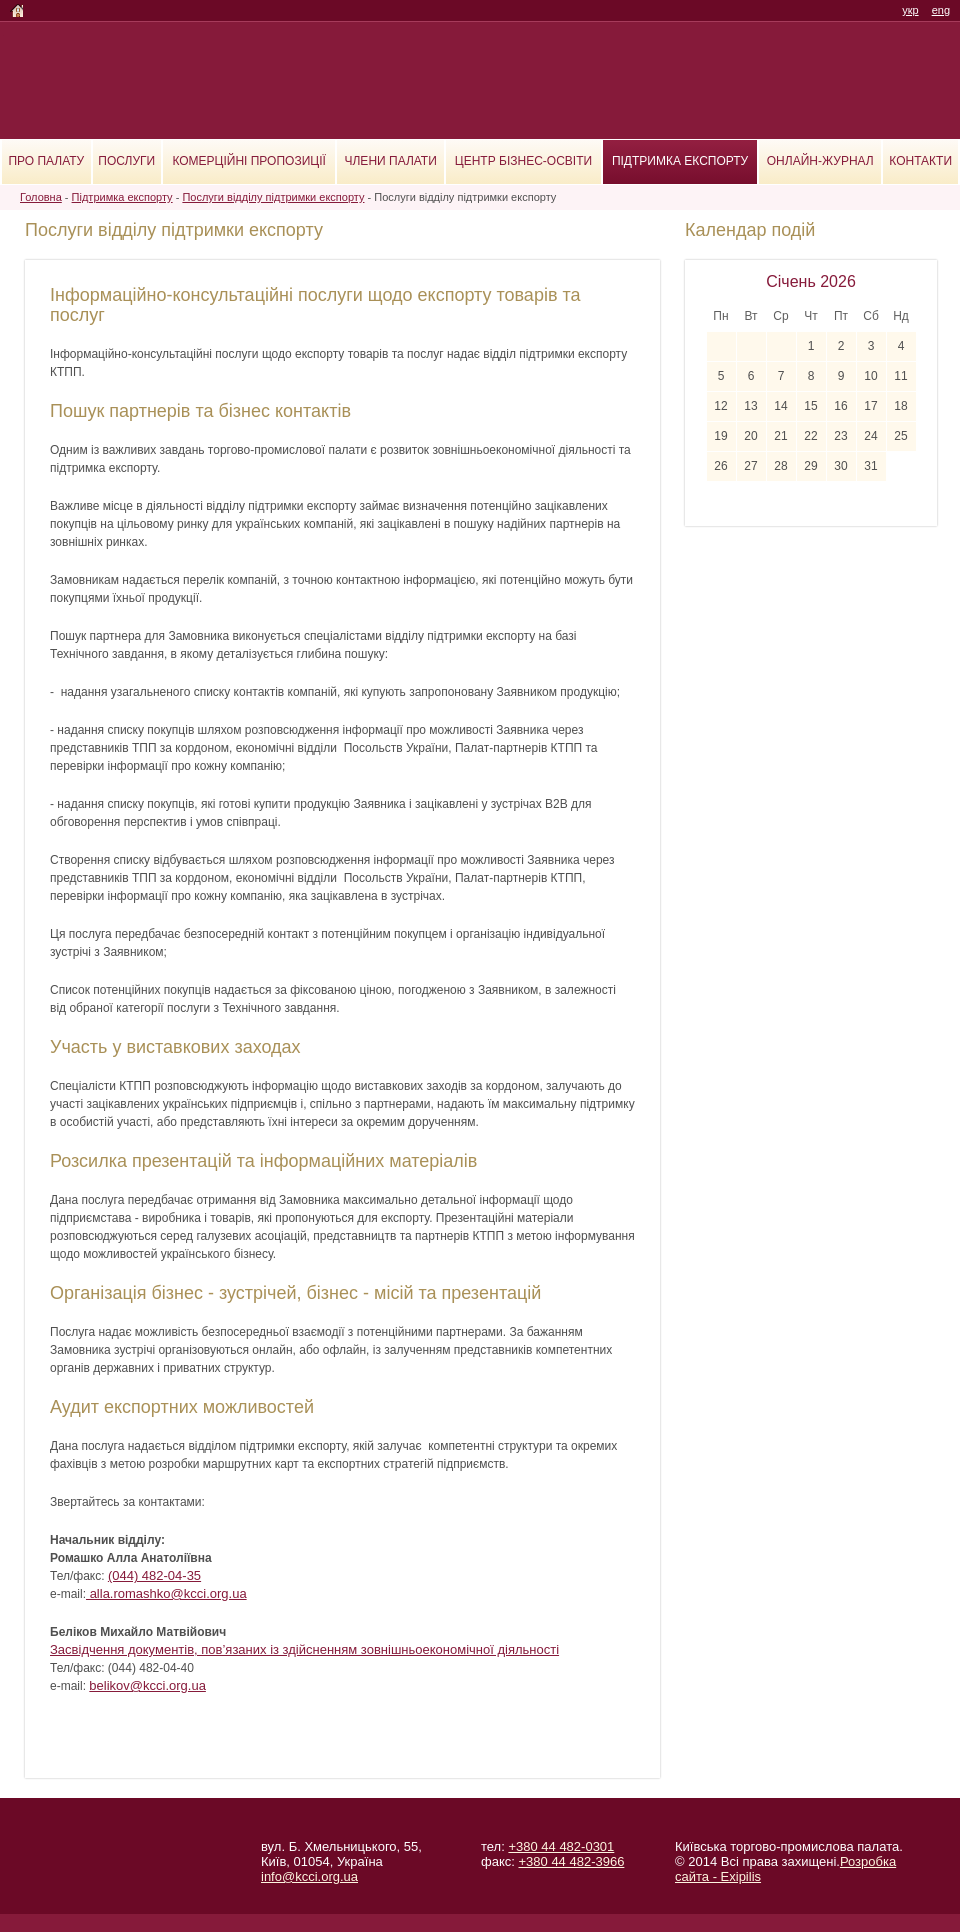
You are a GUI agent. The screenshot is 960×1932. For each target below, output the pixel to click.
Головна (41, 197)
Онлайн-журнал (820, 161)
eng (941, 10)
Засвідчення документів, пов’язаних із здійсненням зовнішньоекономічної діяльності (304, 1649)
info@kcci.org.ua (309, 1876)
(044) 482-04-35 (154, 1575)
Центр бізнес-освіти (523, 161)
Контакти (920, 161)
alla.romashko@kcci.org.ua (166, 1593)
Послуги (126, 161)
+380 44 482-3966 (571, 1861)
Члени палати (391, 161)
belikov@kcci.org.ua (147, 1685)
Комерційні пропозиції (248, 161)
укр (910, 10)
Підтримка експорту (680, 161)
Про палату (46, 161)
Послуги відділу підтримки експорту (273, 197)
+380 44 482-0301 (561, 1846)
